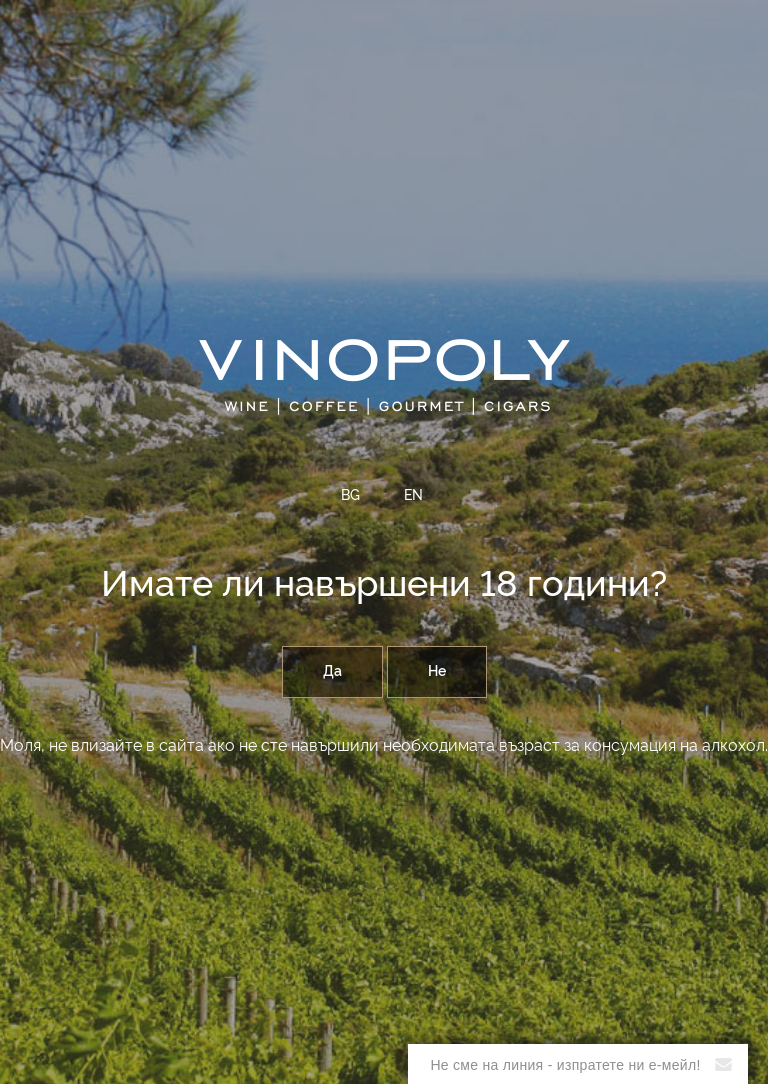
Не (437, 672)
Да (332, 672)
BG (350, 496)
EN (413, 496)
